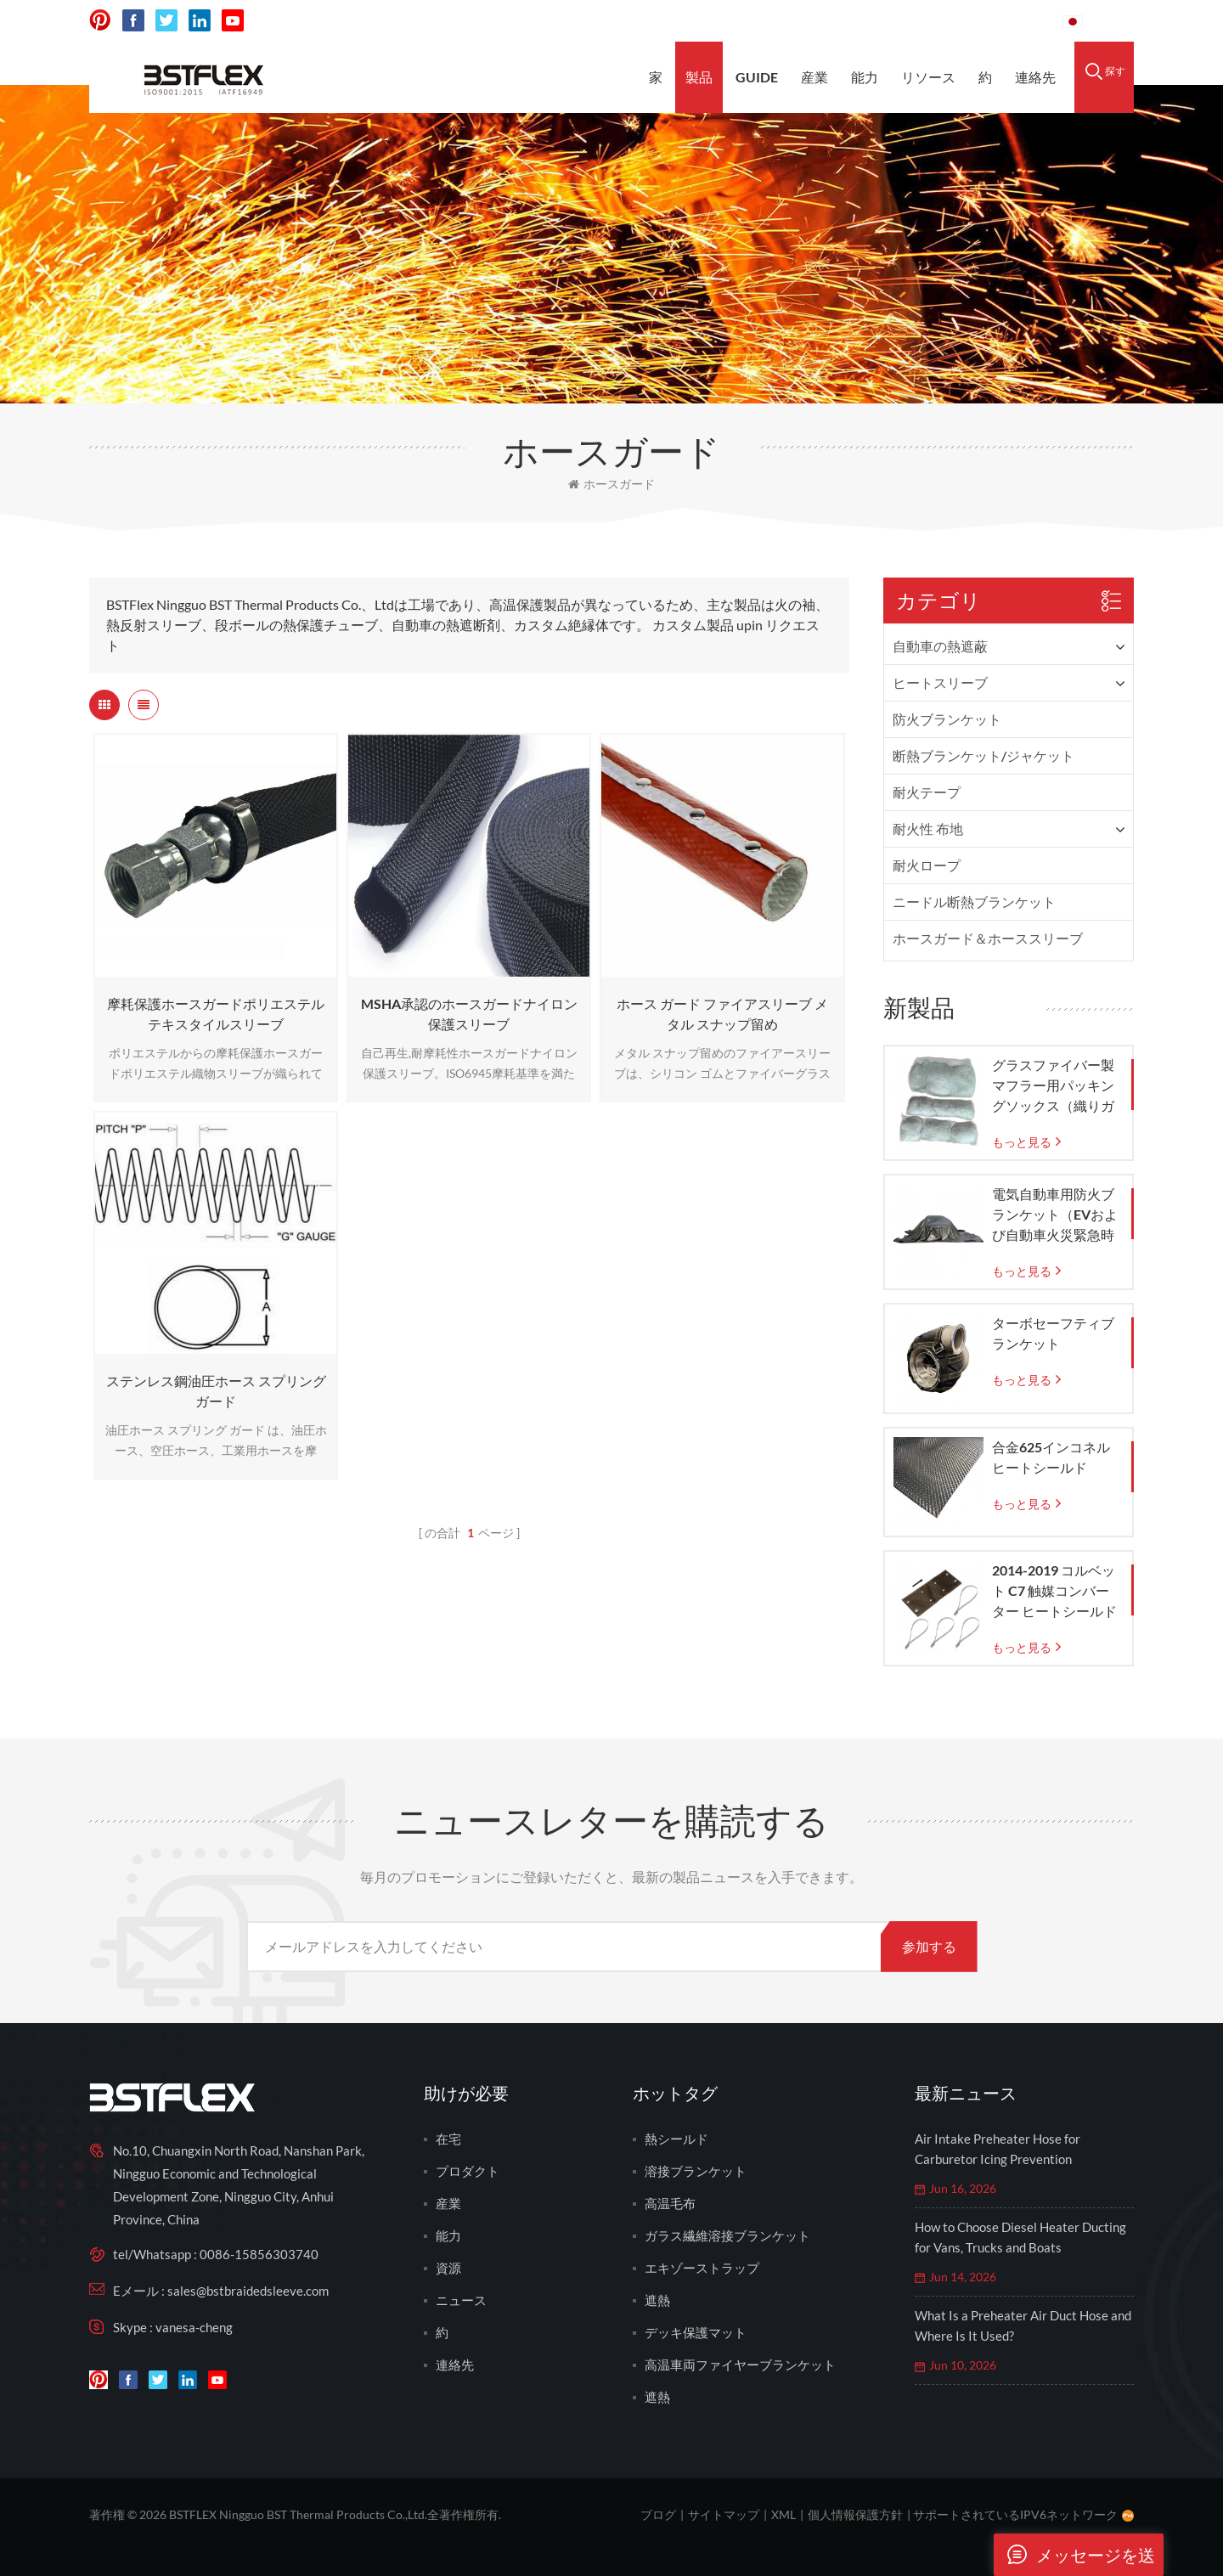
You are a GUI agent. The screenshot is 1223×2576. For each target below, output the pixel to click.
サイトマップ (723, 2514)
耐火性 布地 (928, 828)
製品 (699, 77)
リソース (928, 77)
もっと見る (1021, 1142)
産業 (814, 77)
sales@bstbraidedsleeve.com (814, 21)
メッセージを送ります (1074, 2555)
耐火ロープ (927, 865)
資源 (448, 2267)
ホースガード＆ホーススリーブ (988, 938)
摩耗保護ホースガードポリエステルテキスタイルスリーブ (215, 1013)
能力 (864, 77)
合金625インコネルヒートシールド (1051, 1457)
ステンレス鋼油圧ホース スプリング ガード (216, 1391)
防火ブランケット (947, 719)
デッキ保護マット (696, 2332)
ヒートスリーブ (940, 682)
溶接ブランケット (696, 2171)
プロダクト (467, 2171)
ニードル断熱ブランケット (974, 901)
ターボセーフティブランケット (1053, 1333)
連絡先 (1035, 77)
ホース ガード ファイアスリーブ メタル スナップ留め (722, 1013)
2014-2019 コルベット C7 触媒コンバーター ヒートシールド (1054, 1590)
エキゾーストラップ (702, 2267)
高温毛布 (670, 2203)
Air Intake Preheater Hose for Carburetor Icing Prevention (997, 2149)
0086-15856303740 (986, 21)
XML (783, 2514)
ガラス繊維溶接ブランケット (727, 2235)
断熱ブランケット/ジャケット (983, 755)
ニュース (461, 2300)
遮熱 (657, 2300)
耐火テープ (927, 792)
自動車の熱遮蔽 (940, 646)
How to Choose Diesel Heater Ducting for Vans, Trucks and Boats (1020, 2237)
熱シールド (676, 2138)
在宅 (448, 2138)
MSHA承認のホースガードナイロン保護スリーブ (469, 1013)
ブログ (658, 2514)
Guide (756, 77)
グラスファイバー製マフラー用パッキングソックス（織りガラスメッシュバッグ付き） (1053, 1086)
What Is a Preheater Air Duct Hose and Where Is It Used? (1023, 2325)
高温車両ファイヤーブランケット (740, 2364)
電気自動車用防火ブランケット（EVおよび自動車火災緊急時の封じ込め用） (1055, 1215)
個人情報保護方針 (855, 2514)
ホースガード (611, 483)
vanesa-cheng (194, 2327)
